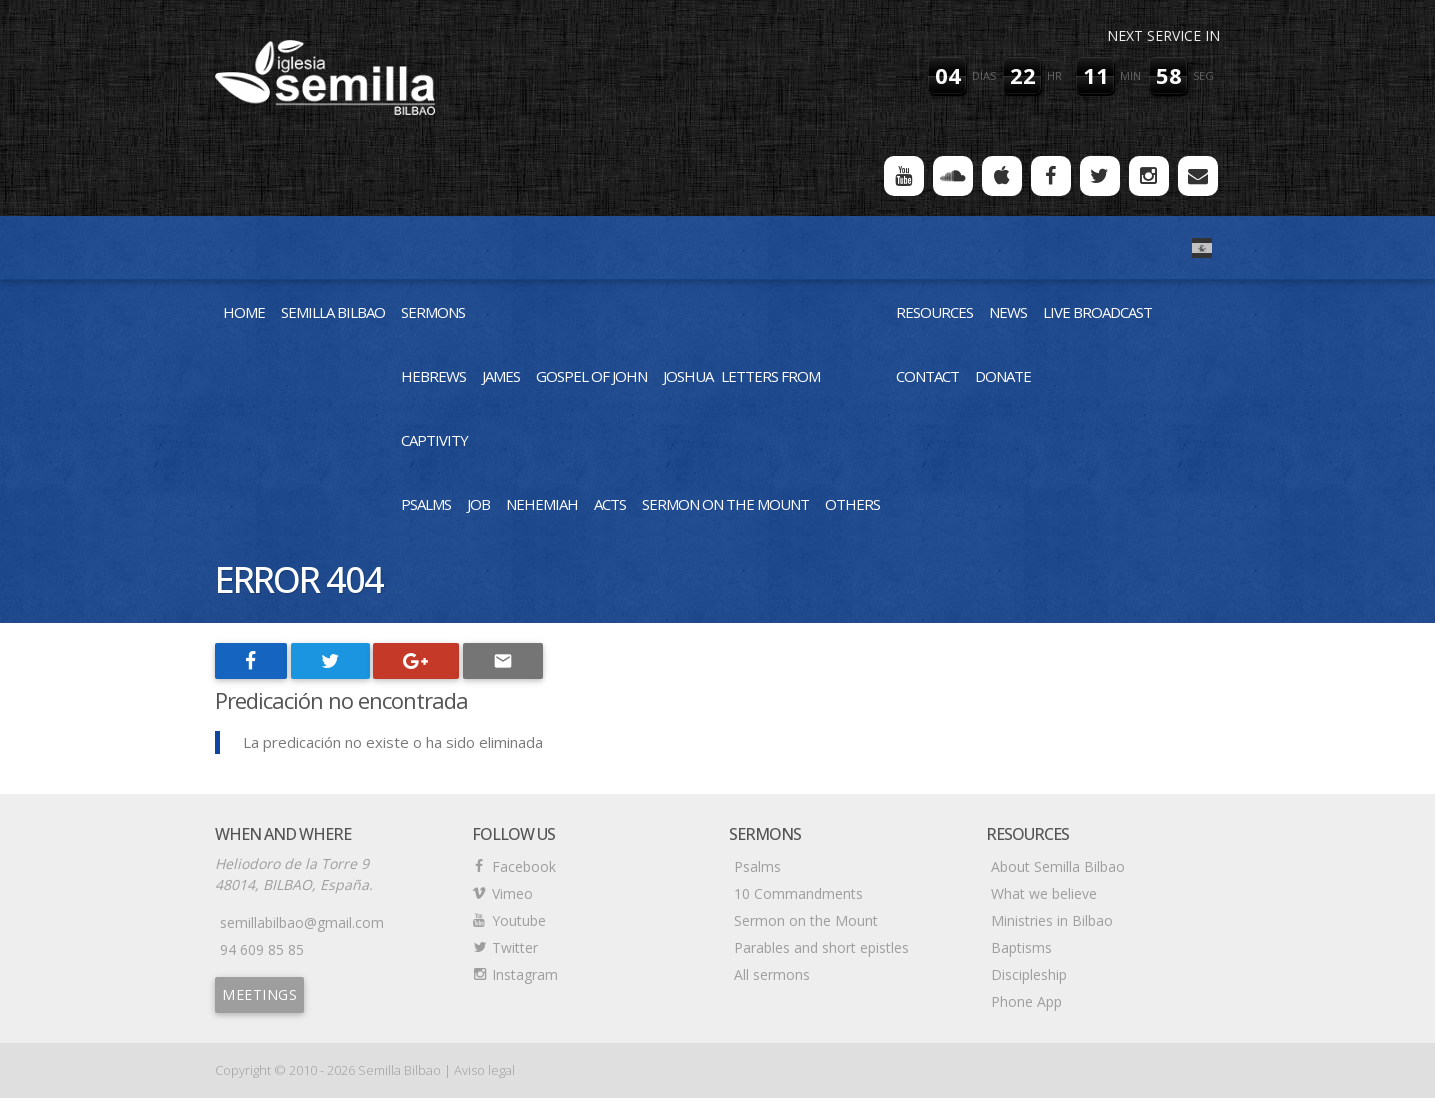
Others (852, 504)
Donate (1003, 376)
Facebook (524, 866)
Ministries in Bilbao (1052, 920)
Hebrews (433, 376)
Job (478, 504)
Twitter (515, 947)
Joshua (688, 376)
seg (1203, 75)
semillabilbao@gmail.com (302, 922)
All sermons (772, 974)
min (1130, 75)
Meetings (259, 994)
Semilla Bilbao (333, 312)
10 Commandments (798, 893)
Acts (610, 504)
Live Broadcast (1097, 312)
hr (1054, 75)
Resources (934, 312)
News (1008, 312)
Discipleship (1029, 974)
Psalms (426, 504)
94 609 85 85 (262, 949)
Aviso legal (484, 1070)
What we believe (1044, 893)
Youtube (519, 920)
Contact (927, 376)
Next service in (1163, 35)
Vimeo (512, 893)
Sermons (433, 312)
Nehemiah (542, 504)
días (984, 75)
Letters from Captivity (610, 408)
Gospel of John (591, 376)
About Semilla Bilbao (1058, 866)
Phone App (1026, 1001)
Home (244, 312)
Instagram (525, 974)
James (501, 376)
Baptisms (1021, 947)
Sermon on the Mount (725, 504)
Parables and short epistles (821, 947)
